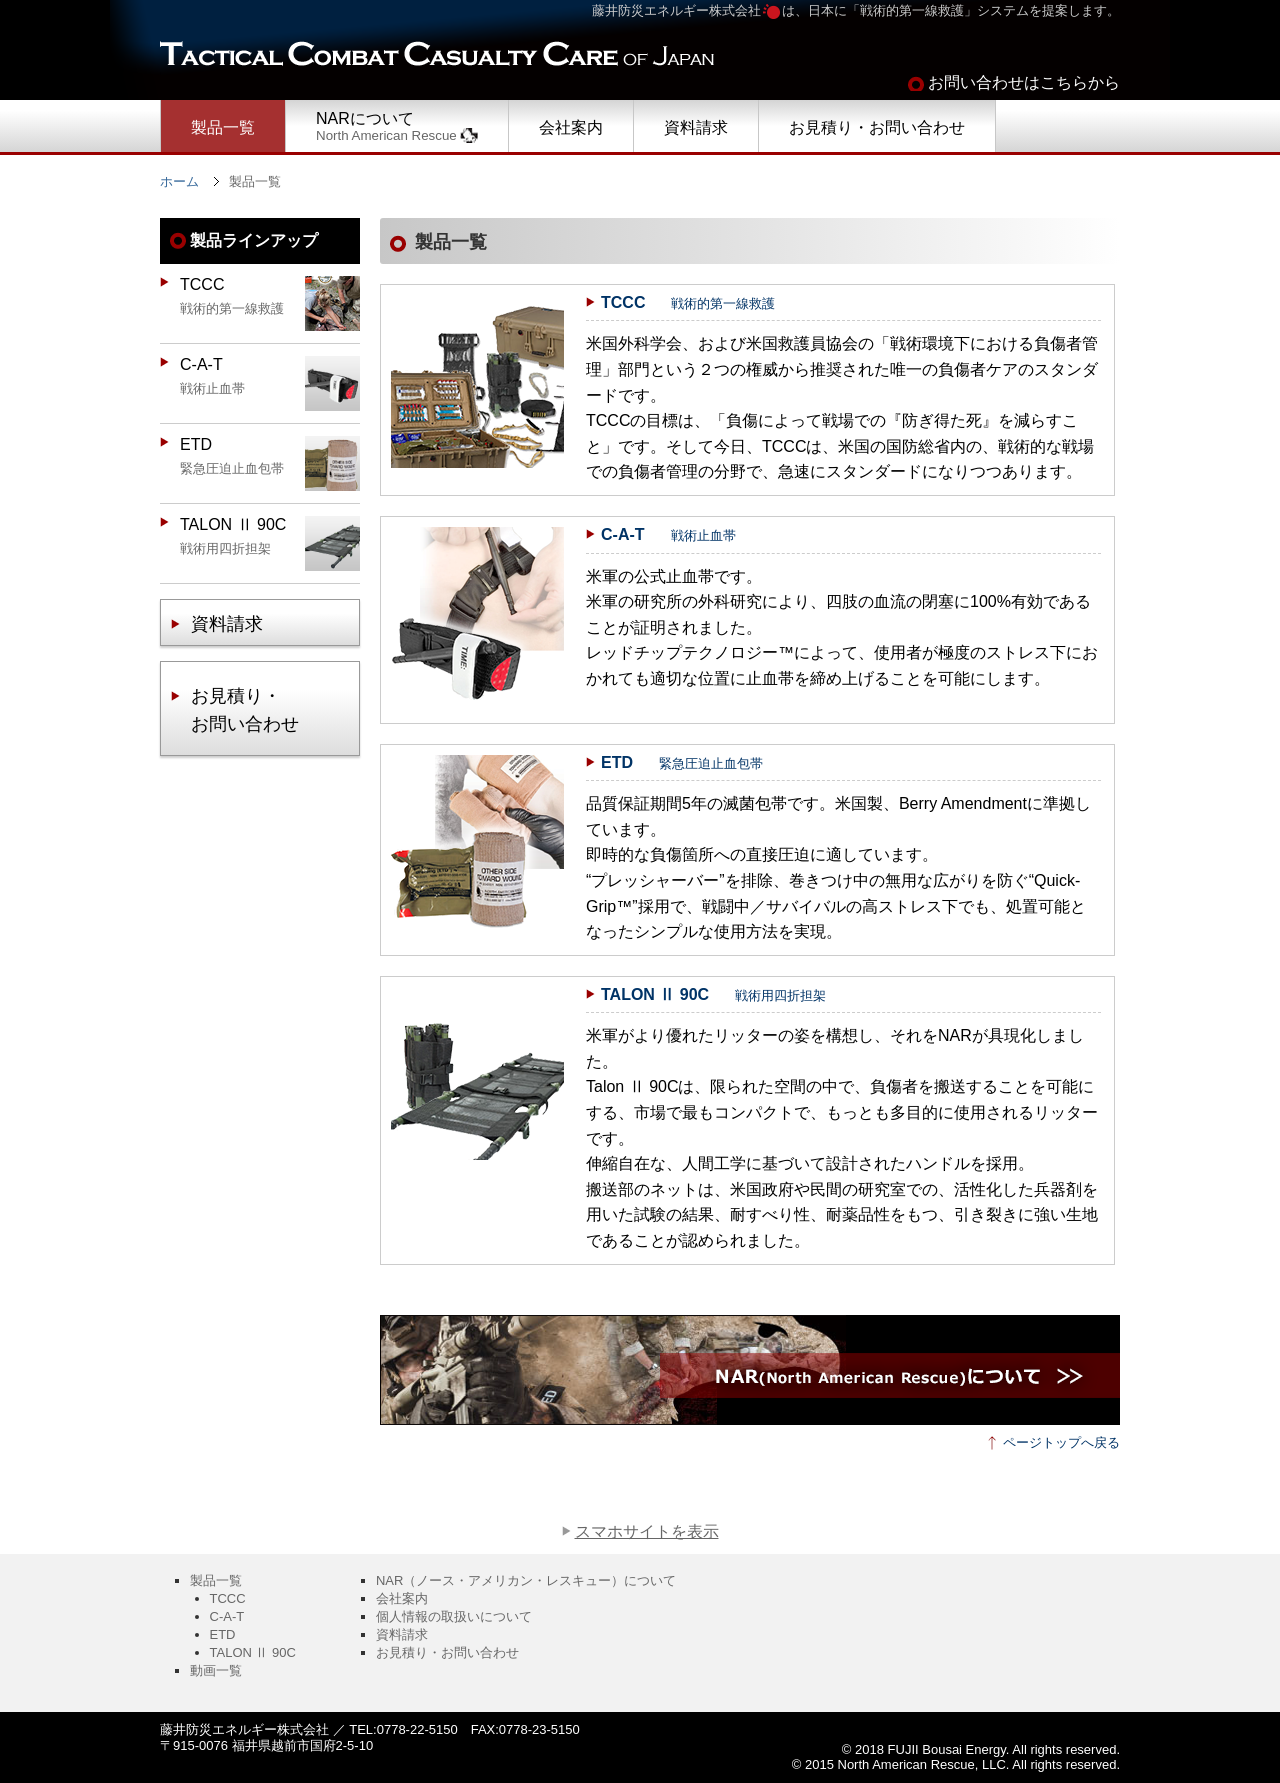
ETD (223, 1634)
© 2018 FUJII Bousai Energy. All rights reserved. (981, 1749)
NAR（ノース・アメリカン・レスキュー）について (526, 1580)
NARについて (397, 126)
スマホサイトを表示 (647, 1531)
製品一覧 (223, 127)
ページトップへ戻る (1061, 1442)
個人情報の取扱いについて (454, 1616)
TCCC (228, 1598)
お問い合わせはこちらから (1024, 82)
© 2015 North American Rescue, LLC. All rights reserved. (956, 1764)
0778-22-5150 (417, 1729)
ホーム (179, 181)
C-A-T (227, 1616)
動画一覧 (216, 1670)
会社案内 (571, 127)
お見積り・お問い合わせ (877, 127)
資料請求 (696, 127)
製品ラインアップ (254, 240)
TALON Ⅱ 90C (253, 1652)
